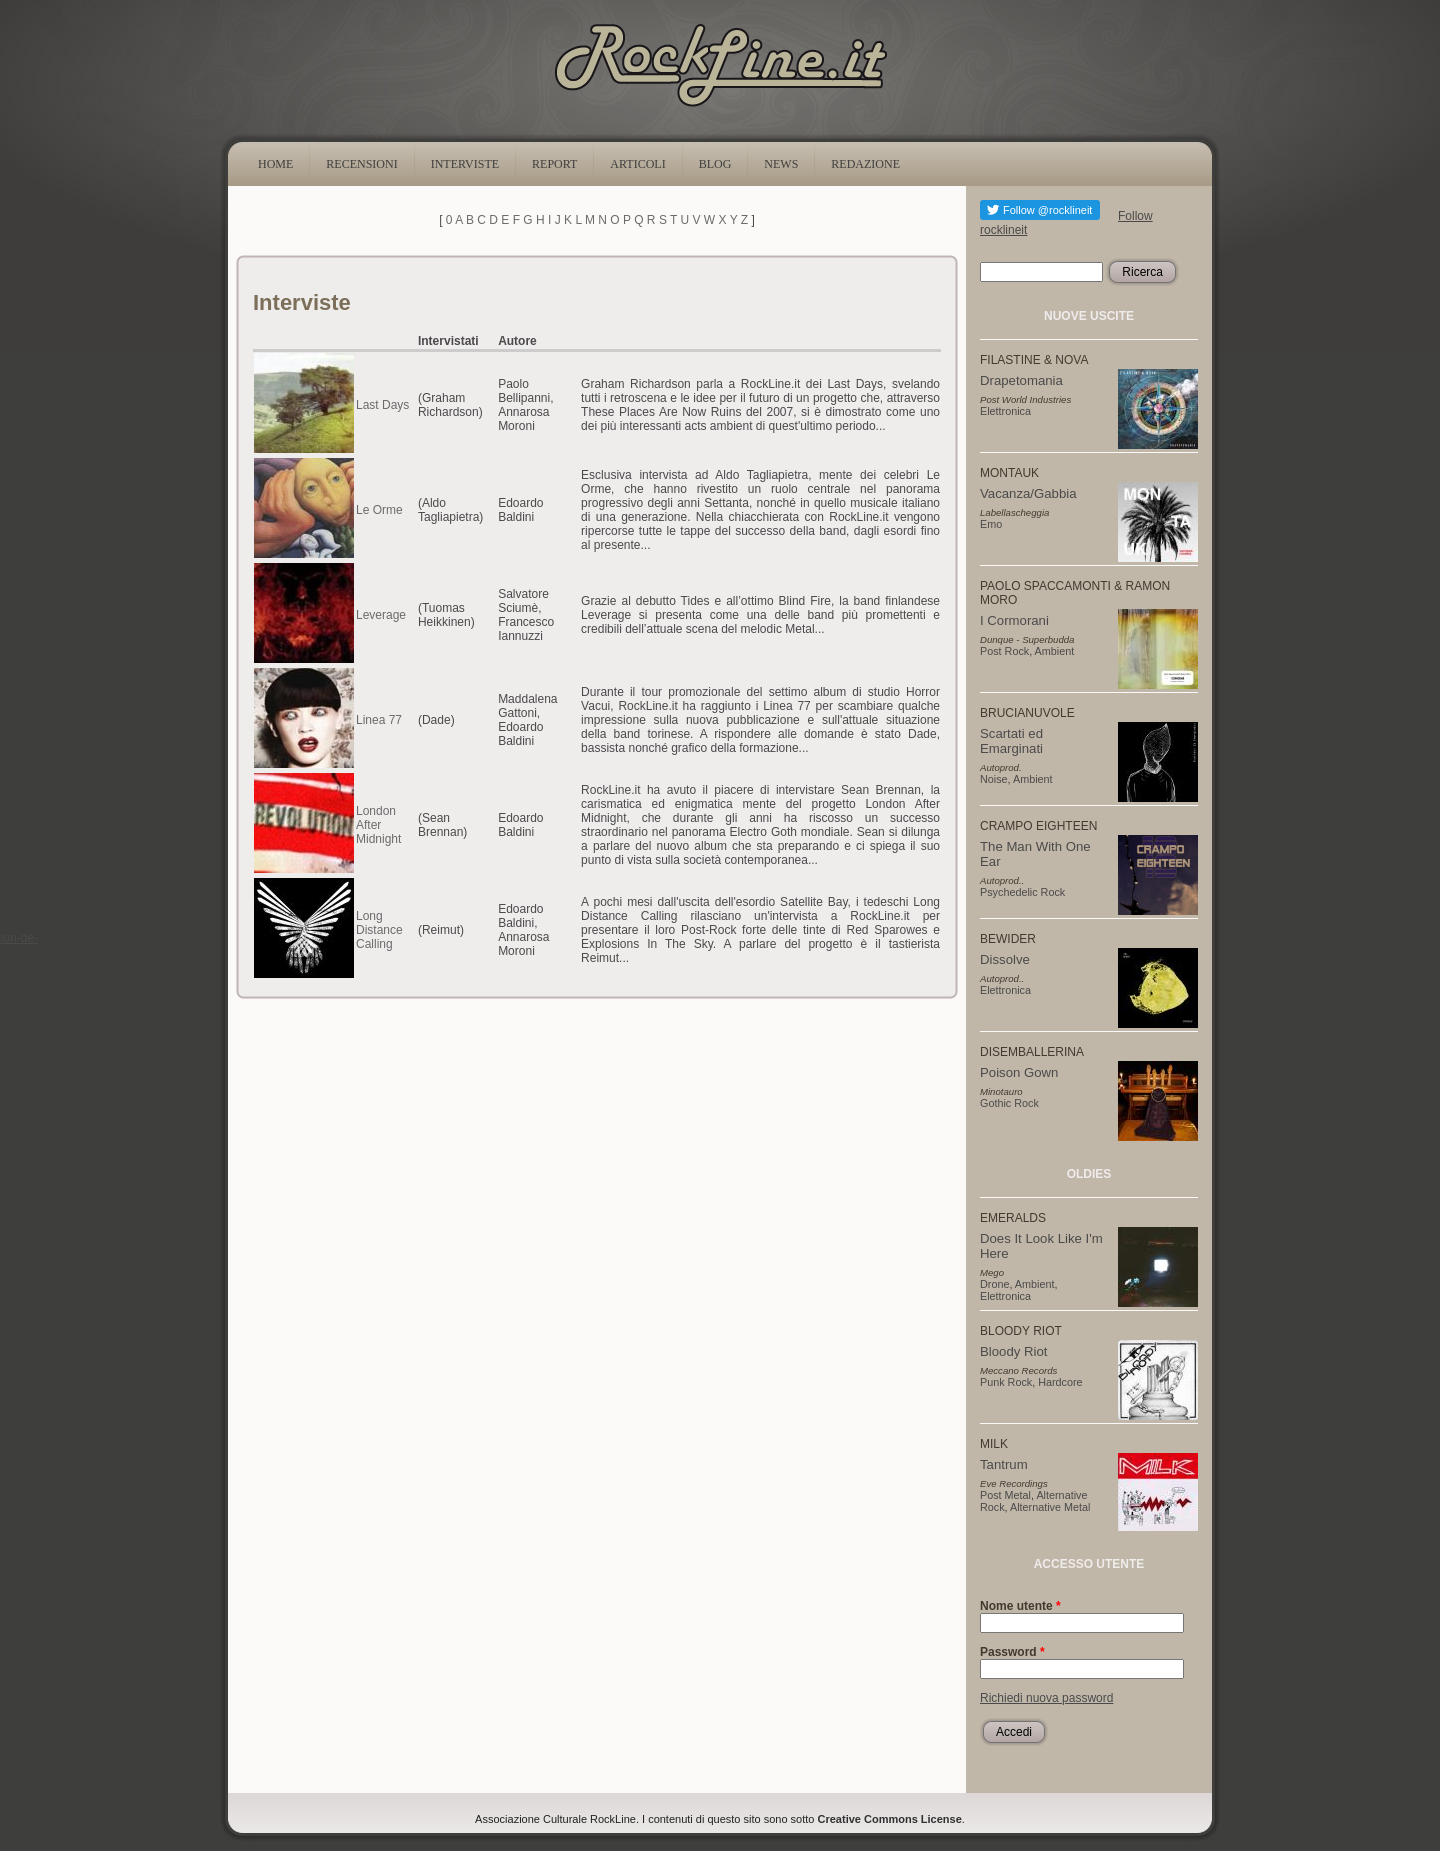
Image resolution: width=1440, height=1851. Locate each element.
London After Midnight (378, 825)
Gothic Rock (1009, 1103)
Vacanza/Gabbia (1028, 493)
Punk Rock (1006, 1382)
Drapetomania (1021, 380)
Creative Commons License (890, 1819)
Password (1012, 1652)
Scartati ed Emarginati (1011, 741)
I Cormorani (1014, 620)
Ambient (1055, 651)
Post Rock (1004, 651)
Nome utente (1020, 1606)
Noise (994, 779)
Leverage (381, 615)
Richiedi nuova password (1046, 1698)
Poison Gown (1019, 1072)
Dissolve (1005, 959)
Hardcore (1060, 1382)
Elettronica (1005, 411)
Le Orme (379, 510)
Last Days (382, 405)
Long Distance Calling (379, 930)
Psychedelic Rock (1022, 892)
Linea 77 (379, 720)
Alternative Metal (1050, 1507)
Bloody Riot (1013, 1351)
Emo (991, 524)
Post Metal (1005, 1495)
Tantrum (1004, 1464)
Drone (994, 1284)
